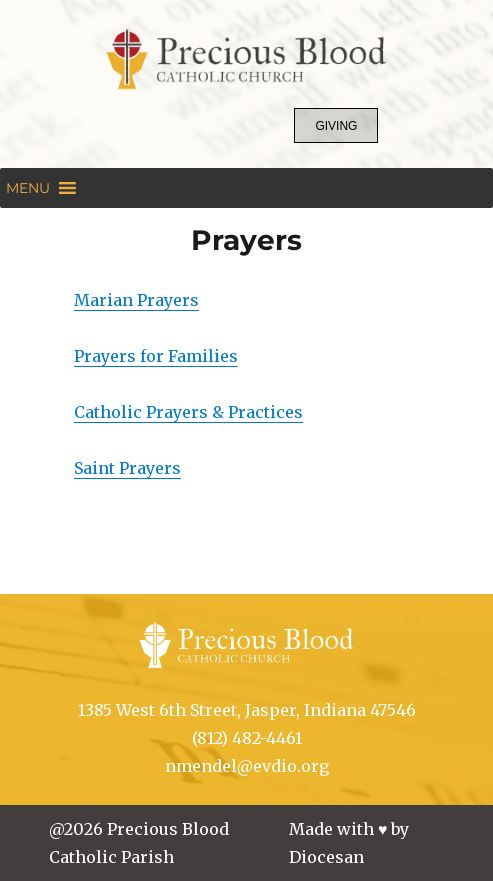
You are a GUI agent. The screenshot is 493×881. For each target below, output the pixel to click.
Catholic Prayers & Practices (188, 412)
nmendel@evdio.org (247, 766)
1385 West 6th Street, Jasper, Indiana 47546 (247, 710)
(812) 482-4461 (247, 738)
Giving (336, 126)
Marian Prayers (136, 300)
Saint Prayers (127, 468)
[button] (28, 188)
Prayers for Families (156, 356)
